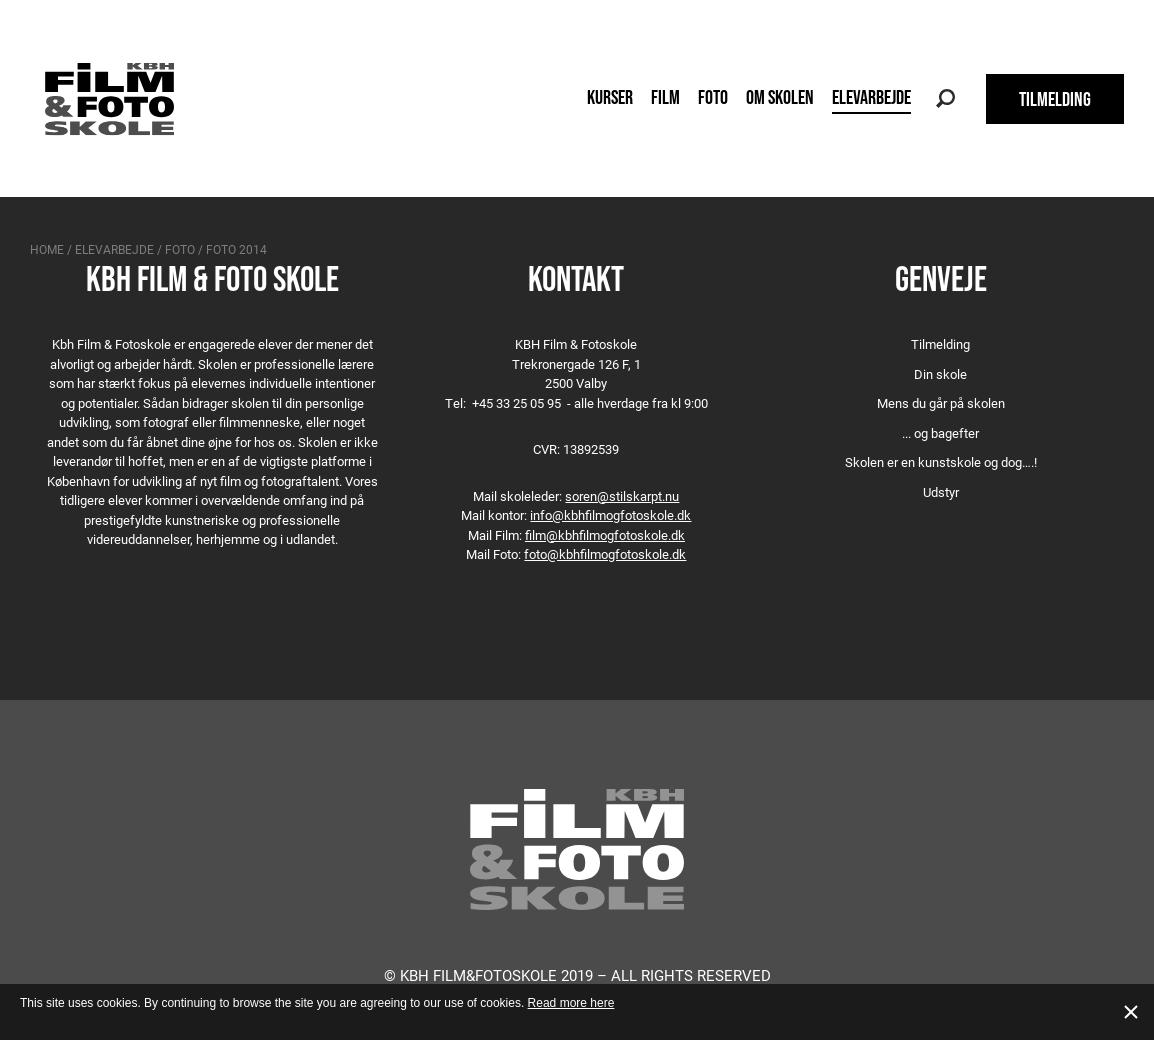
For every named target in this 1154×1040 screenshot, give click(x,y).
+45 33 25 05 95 (516, 403)
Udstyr (941, 492)
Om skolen (780, 97)
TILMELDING (1055, 99)
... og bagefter (940, 433)
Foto (713, 97)
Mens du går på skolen (941, 403)
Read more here (571, 1003)
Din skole (940, 374)
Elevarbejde (871, 97)
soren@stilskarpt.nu (622, 496)
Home (47, 249)
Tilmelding (940, 344)
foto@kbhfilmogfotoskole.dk (605, 554)
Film (665, 97)
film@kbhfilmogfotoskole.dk (605, 535)
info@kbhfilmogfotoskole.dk (610, 515)
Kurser (610, 97)
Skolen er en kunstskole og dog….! (941, 462)
